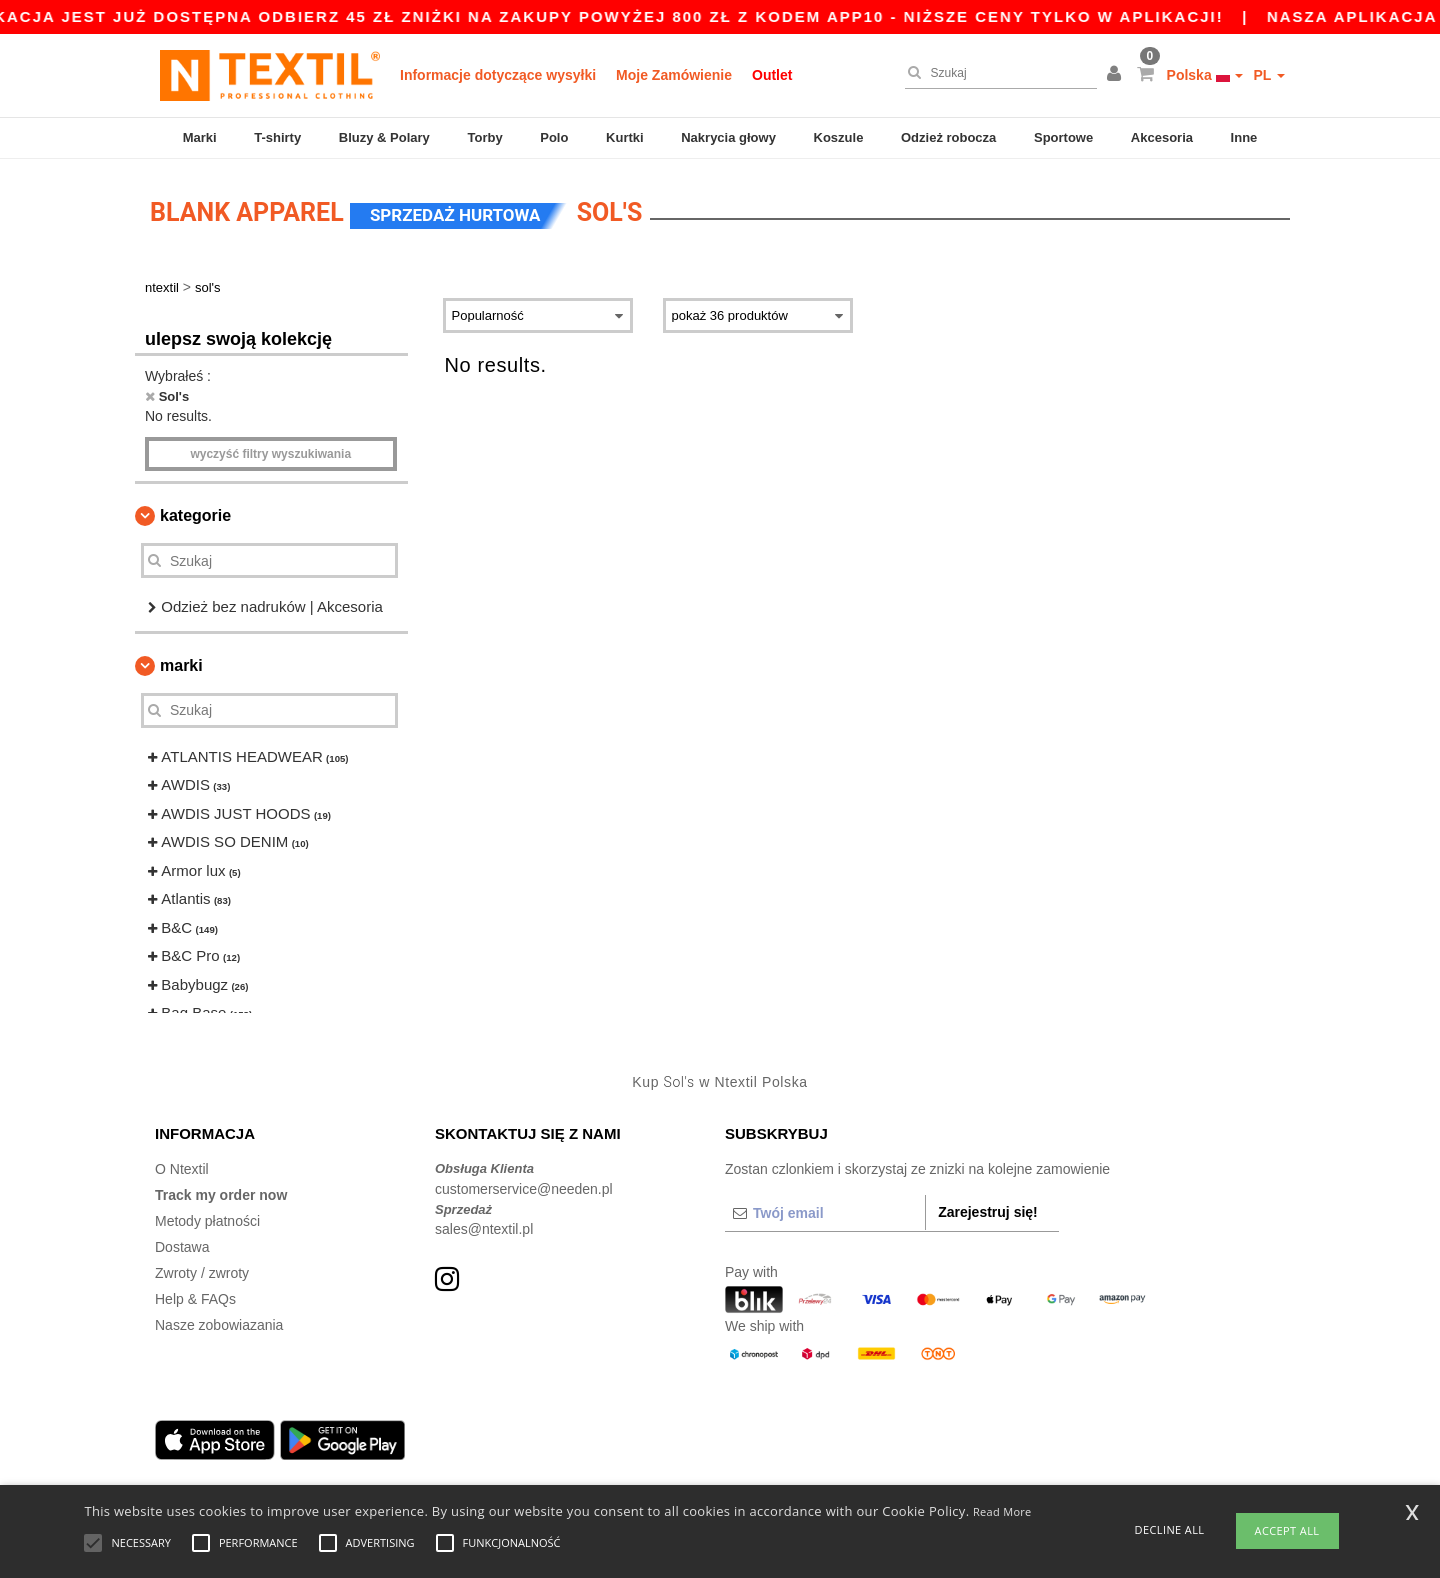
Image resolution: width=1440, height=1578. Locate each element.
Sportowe (1063, 137)
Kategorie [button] (195, 515)
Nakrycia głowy (728, 137)
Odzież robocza (948, 137)
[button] (1117, 75)
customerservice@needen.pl (524, 1189)
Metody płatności (207, 1221)
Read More (1002, 1511)
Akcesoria (1162, 137)
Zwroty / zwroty (202, 1273)
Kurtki (625, 137)
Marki (200, 137)
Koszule (839, 137)
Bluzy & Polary (384, 137)
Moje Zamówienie (674, 75)
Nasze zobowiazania (219, 1325)
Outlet (772, 75)
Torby (484, 137)
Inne (1244, 137)
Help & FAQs (195, 1299)
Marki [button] (181, 665)
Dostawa (182, 1247)
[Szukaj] (996, 73)
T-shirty (277, 137)
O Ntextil (182, 1169)
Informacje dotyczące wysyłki (498, 75)
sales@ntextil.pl (484, 1229)
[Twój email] (825, 1213)
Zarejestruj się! (988, 1212)
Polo (554, 137)
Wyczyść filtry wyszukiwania (270, 454)
